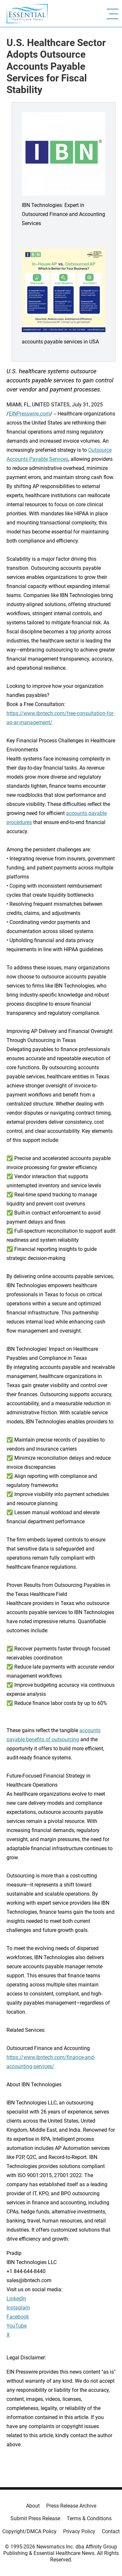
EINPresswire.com (29, 414)
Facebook (18, 2317)
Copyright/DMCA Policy (29, 2531)
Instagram (18, 2308)
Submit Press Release (35, 2518)
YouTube (17, 2326)
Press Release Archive (71, 2506)
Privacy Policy (79, 2531)
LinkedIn (16, 2298)
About (33, 2506)
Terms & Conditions (89, 2518)
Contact (111, 2531)
